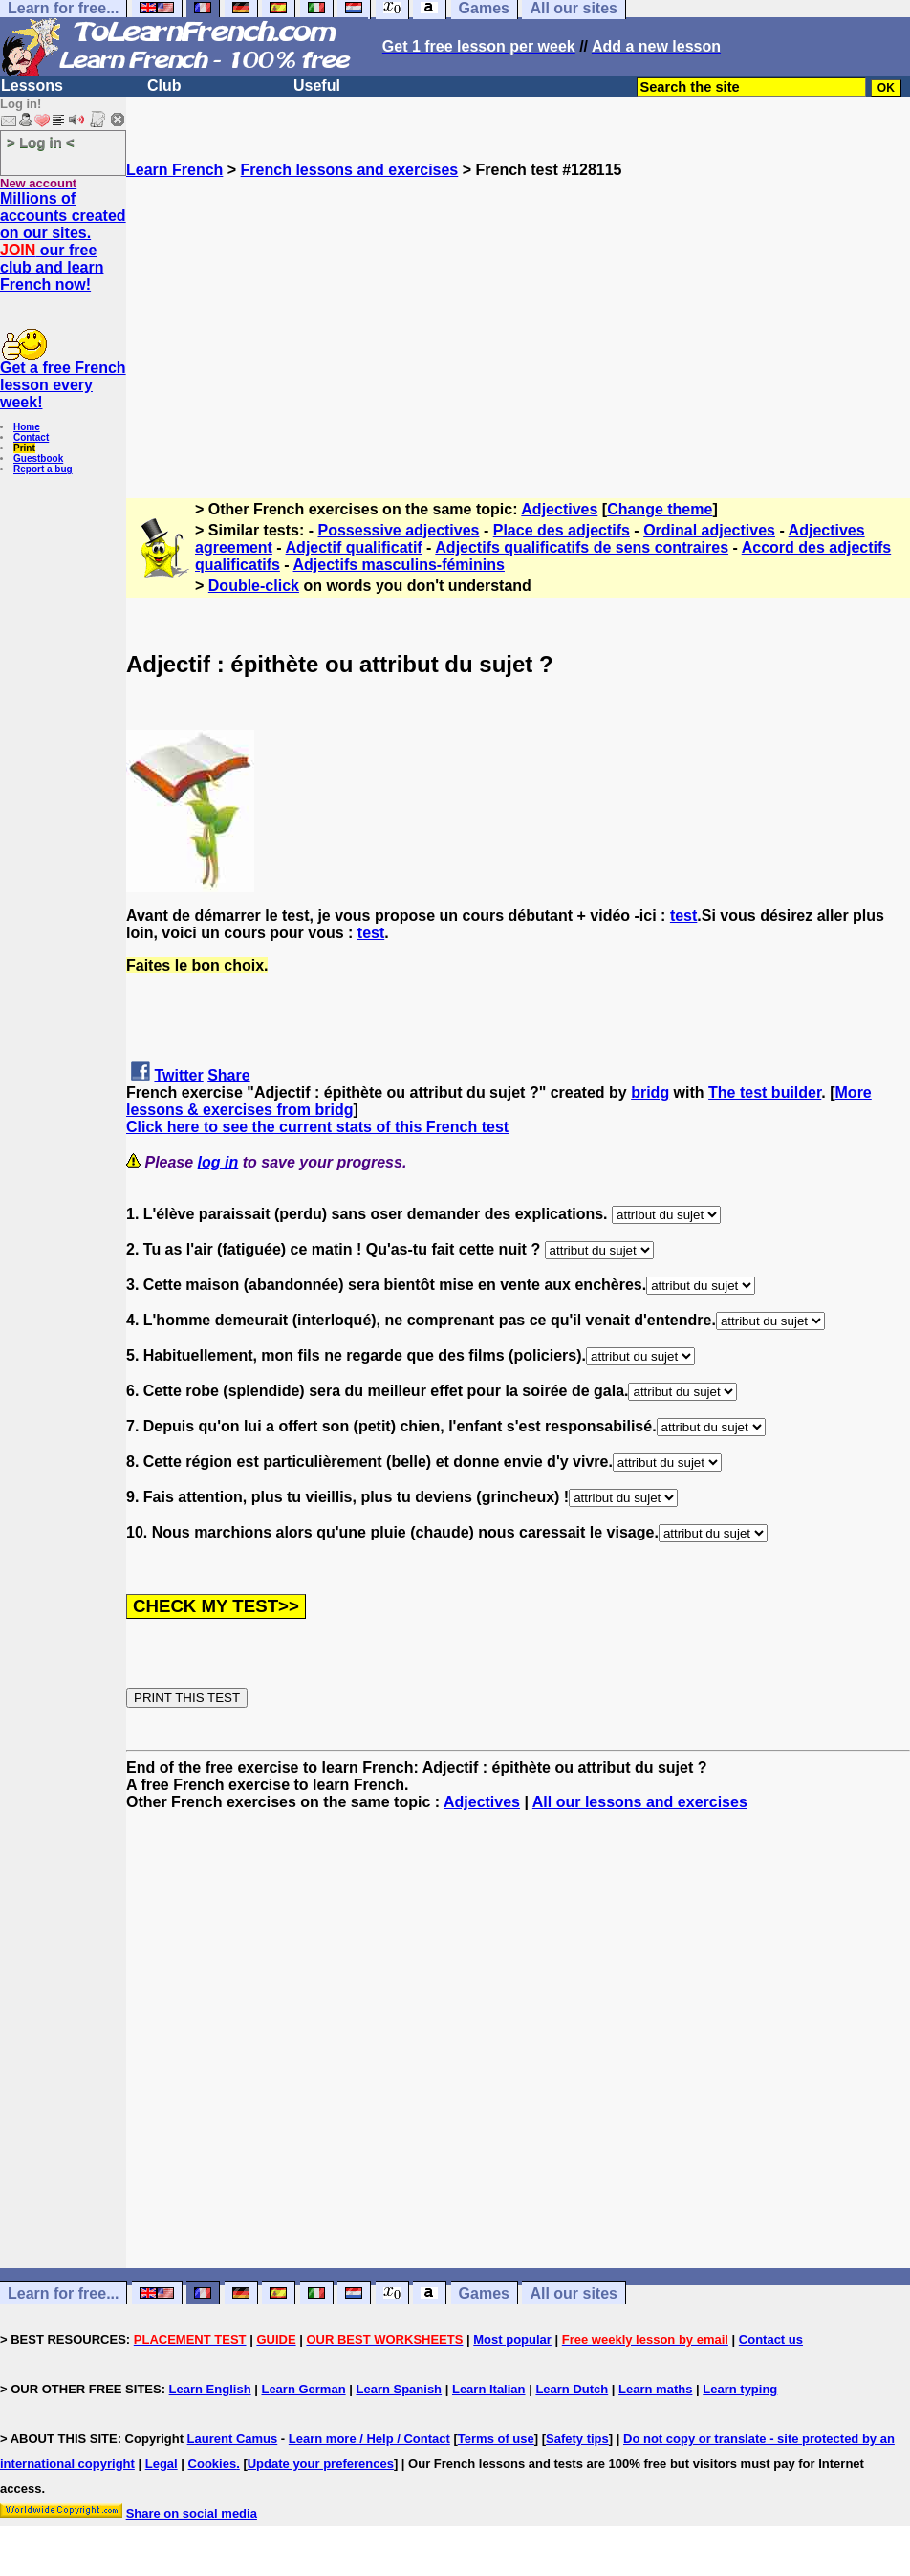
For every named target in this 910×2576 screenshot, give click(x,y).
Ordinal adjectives (709, 530)
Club (164, 85)
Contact (31, 437)
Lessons (32, 85)
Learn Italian (489, 2389)
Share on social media (191, 2513)
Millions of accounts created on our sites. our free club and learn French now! (63, 241)
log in (218, 1162)
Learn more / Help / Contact (369, 2439)
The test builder (764, 1092)
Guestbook (38, 458)
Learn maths (655, 2389)
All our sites (574, 2293)
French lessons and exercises (350, 170)
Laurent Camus (232, 2439)
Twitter (178, 1075)
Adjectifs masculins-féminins (399, 565)
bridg (650, 1092)
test (683, 915)
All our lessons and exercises (640, 1802)
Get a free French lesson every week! (63, 385)
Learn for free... (63, 2293)
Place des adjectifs (561, 530)
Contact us (771, 2339)
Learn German (303, 2389)
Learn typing (740, 2389)
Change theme (659, 509)
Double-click (253, 586)
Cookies (212, 2463)
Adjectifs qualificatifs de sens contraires (581, 547)
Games (484, 2293)
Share (228, 1075)
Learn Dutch (571, 2389)
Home (26, 427)
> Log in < (41, 142)
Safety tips (577, 2439)
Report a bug (43, 469)
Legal (161, 2463)
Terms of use (496, 2439)
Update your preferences (321, 2463)
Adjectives (559, 509)
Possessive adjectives (399, 530)
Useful (316, 85)
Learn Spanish (399, 2389)
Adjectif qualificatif (354, 547)
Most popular (512, 2339)
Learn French (174, 170)
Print (24, 448)
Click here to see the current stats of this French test (317, 1127)
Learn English (210, 2389)
